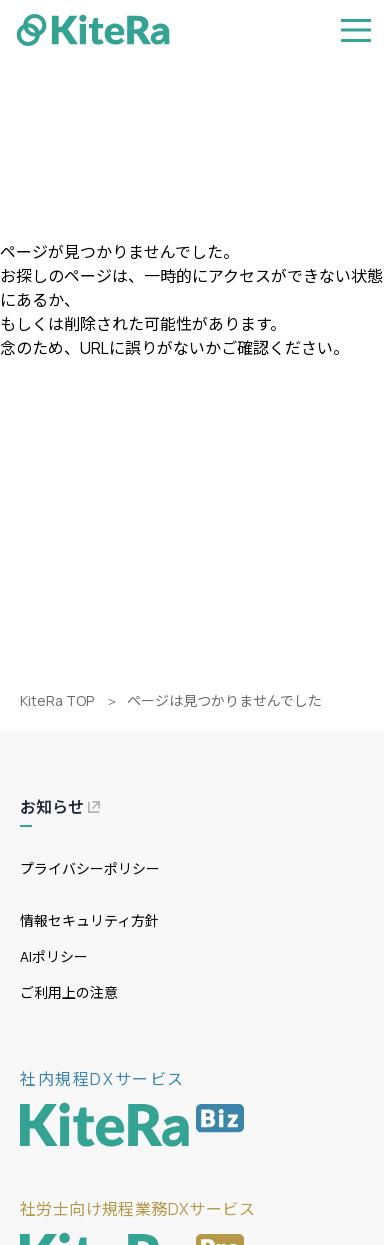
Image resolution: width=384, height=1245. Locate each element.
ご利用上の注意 (69, 992)
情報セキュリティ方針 (89, 920)
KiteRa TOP (57, 700)
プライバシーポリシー (90, 868)
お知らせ (60, 807)
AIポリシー (54, 956)
